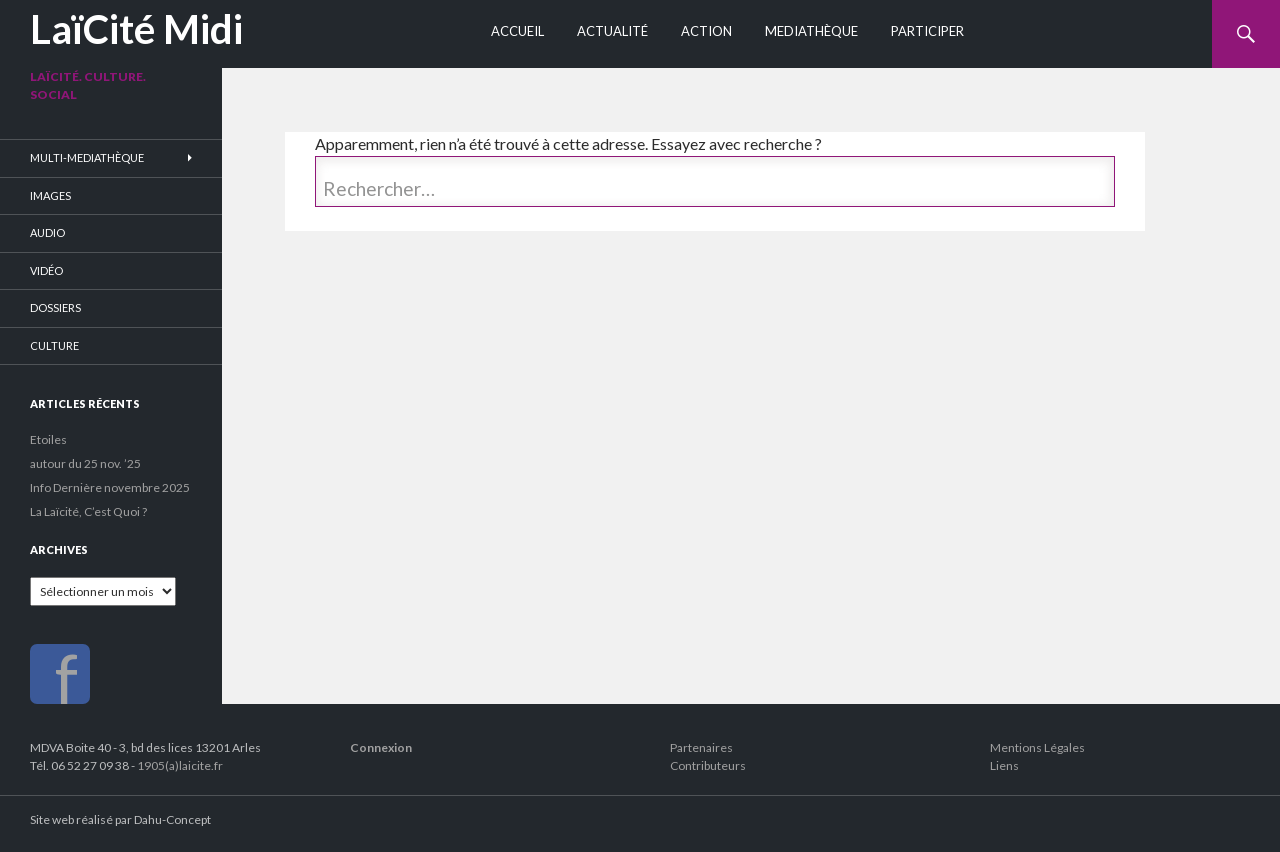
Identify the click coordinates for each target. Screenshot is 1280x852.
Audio (47, 232)
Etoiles (48, 439)
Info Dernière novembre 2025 (110, 487)
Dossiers (55, 307)
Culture (54, 345)
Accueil (517, 31)
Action (706, 31)
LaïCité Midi (136, 29)
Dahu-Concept (172, 819)
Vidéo (46, 270)
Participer (927, 31)
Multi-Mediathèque (87, 157)
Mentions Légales (1037, 747)
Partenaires (701, 747)
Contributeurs (708, 765)
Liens (1004, 765)
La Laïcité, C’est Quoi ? (88, 511)
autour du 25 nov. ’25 (85, 463)
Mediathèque (811, 31)
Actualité (612, 31)
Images (50, 195)
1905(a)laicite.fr (180, 765)
